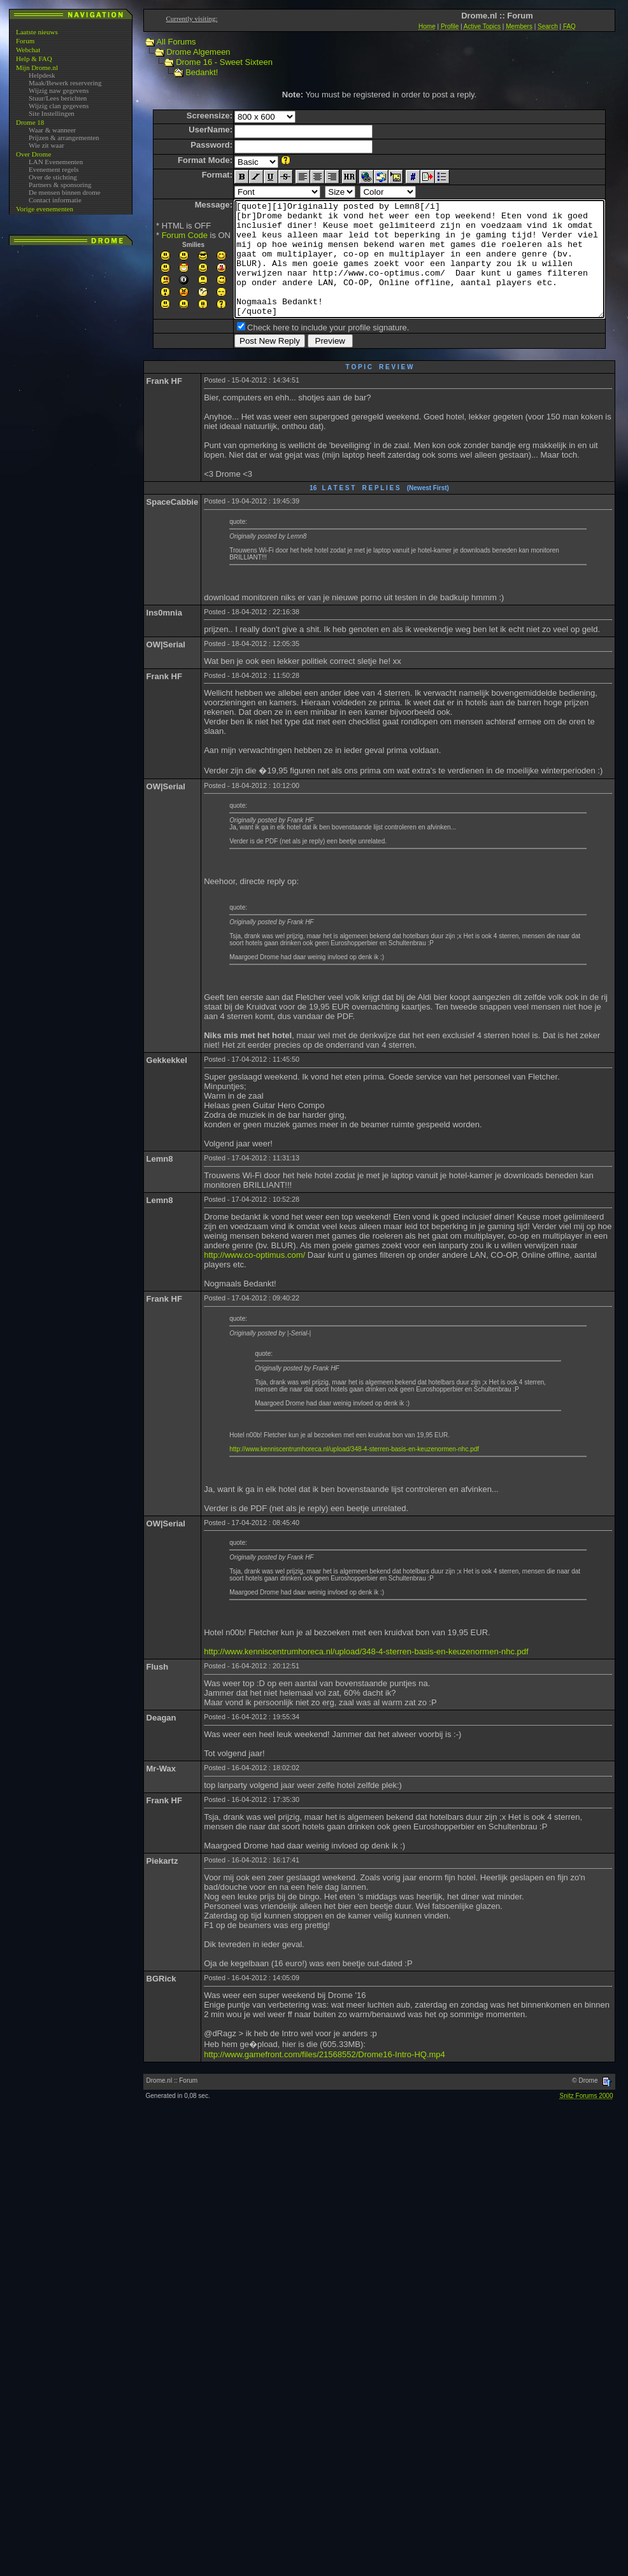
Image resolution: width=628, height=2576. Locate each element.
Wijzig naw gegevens (59, 90)
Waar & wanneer (52, 130)
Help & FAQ (34, 58)
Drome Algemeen (186, 52)
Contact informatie (55, 200)
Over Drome (33, 154)
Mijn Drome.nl (37, 67)
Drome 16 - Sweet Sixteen (212, 62)
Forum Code (162, 235)
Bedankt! (189, 72)
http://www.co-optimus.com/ (254, 1278)
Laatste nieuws (37, 32)
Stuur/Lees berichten (58, 98)
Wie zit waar (46, 145)
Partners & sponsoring (60, 184)
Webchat (28, 49)
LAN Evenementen (56, 161)
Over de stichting (53, 177)
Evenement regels (54, 169)
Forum (25, 41)
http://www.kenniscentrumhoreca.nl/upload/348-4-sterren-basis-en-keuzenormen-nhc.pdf (354, 1471)
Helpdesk (42, 75)
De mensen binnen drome (65, 192)
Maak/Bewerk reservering (65, 83)
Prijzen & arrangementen (64, 137)
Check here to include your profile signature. (306, 350)
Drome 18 (30, 122)
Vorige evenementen (44, 209)
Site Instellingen (52, 113)
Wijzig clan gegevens (59, 105)
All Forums (163, 41)
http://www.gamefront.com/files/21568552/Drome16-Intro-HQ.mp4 (324, 2077)
